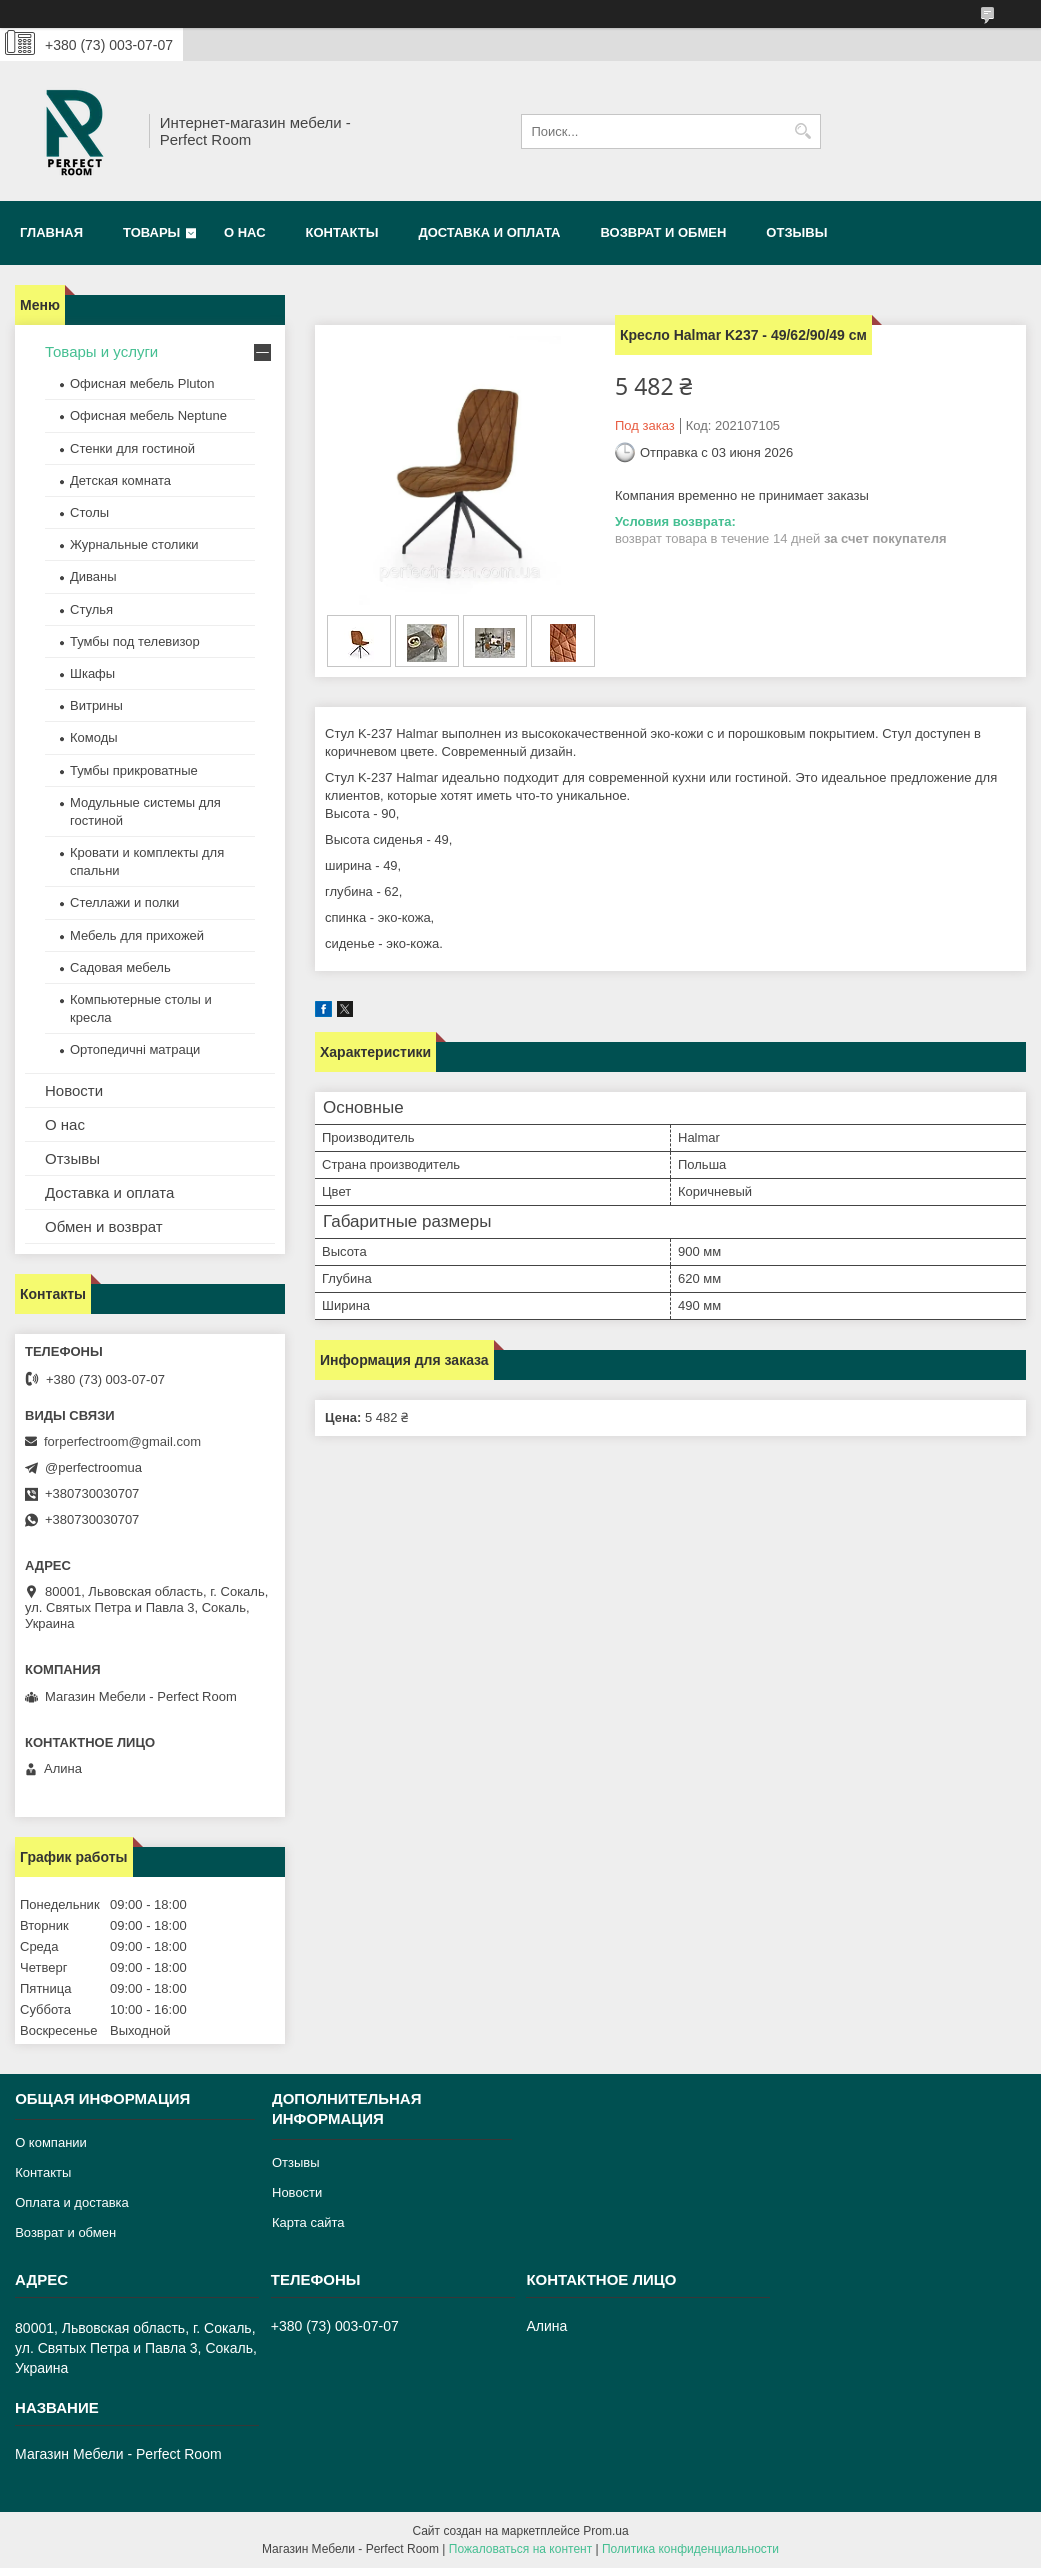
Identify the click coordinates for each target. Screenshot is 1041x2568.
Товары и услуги (101, 351)
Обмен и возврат (104, 1226)
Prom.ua (605, 2531)
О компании (51, 2142)
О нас (245, 232)
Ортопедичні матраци (135, 1049)
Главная (51, 232)
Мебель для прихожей (137, 935)
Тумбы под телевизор (135, 641)
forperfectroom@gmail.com (122, 1441)
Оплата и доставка (72, 2202)
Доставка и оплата (489, 232)
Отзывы (796, 232)
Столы (89, 512)
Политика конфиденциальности (690, 2549)
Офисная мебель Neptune (148, 415)
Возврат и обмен (663, 232)
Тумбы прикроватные (134, 770)
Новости (74, 1090)
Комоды (94, 737)
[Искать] (803, 131)
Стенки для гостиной (132, 448)
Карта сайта (308, 2222)
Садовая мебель (120, 967)
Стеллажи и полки (124, 902)
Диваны (93, 576)
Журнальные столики (134, 544)
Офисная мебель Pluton (142, 383)
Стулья (91, 609)
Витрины (96, 705)
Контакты (342, 232)
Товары (151, 232)
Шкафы (92, 673)
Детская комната (120, 480)
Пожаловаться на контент (520, 2549)
